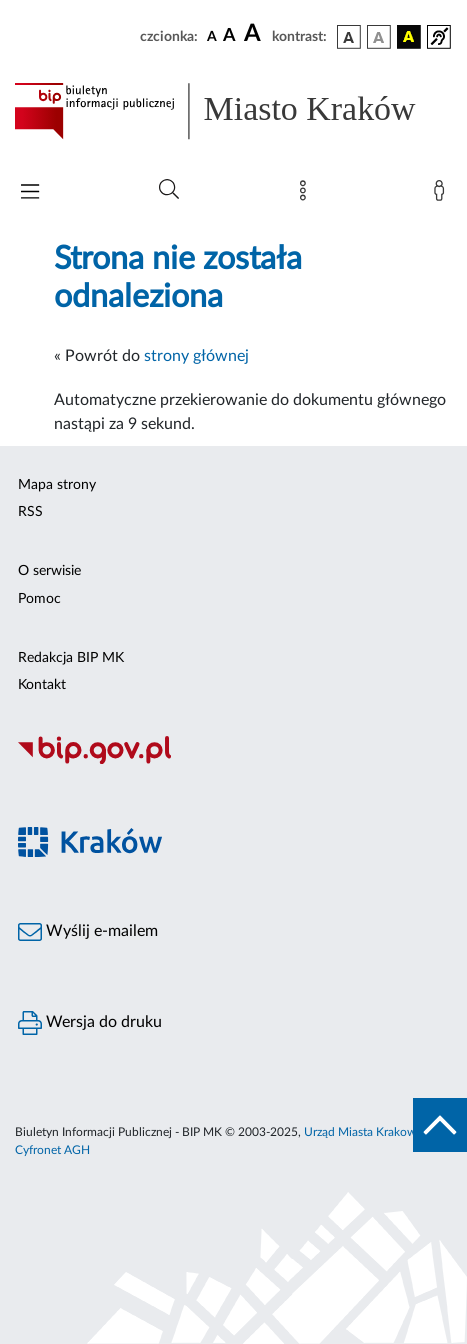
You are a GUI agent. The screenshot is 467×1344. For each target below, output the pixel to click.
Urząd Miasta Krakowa (363, 1132)
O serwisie (49, 571)
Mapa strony (57, 485)
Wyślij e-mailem (88, 932)
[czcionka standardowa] (212, 36)
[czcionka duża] (255, 34)
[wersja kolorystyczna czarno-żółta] (409, 37)
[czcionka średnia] (229, 36)
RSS (30, 512)
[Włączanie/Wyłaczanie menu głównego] (30, 193)
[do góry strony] (440, 1125)
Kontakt (42, 685)
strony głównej (196, 356)
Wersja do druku (90, 1023)
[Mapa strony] (307, 195)
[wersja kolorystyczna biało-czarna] (379, 37)
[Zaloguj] (443, 195)
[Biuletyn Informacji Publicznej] (233, 762)
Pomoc (39, 599)
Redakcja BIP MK (71, 658)
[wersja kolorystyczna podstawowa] (349, 37)
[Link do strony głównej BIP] (233, 111)
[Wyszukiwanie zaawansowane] (169, 190)
